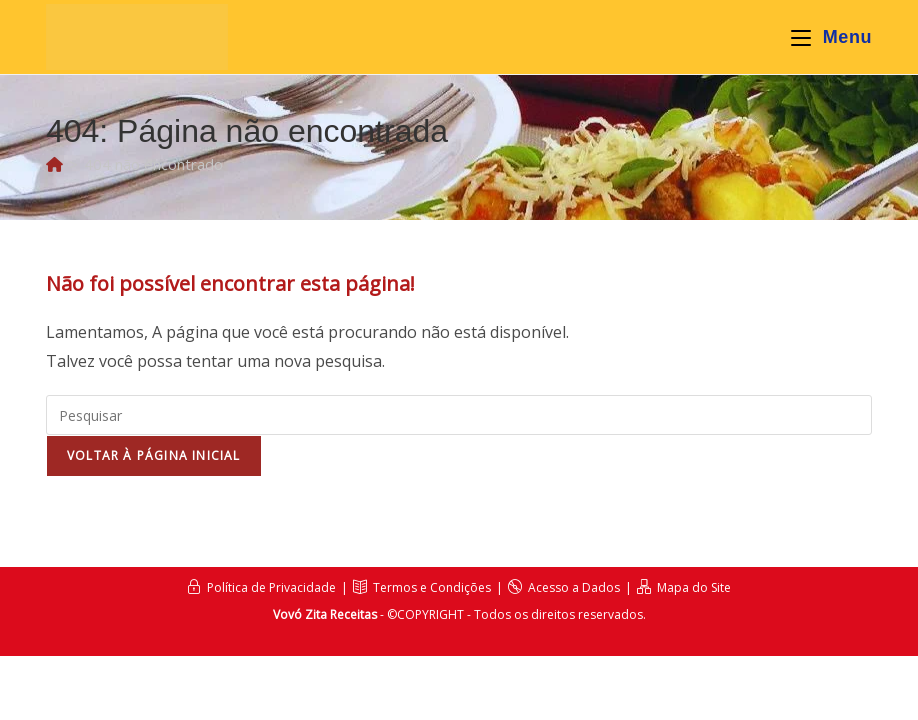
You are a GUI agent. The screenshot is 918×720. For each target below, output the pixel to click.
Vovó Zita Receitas (325, 614)
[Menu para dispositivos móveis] (831, 37)
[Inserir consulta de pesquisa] (459, 415)
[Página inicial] (54, 164)
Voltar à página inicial (154, 455)
